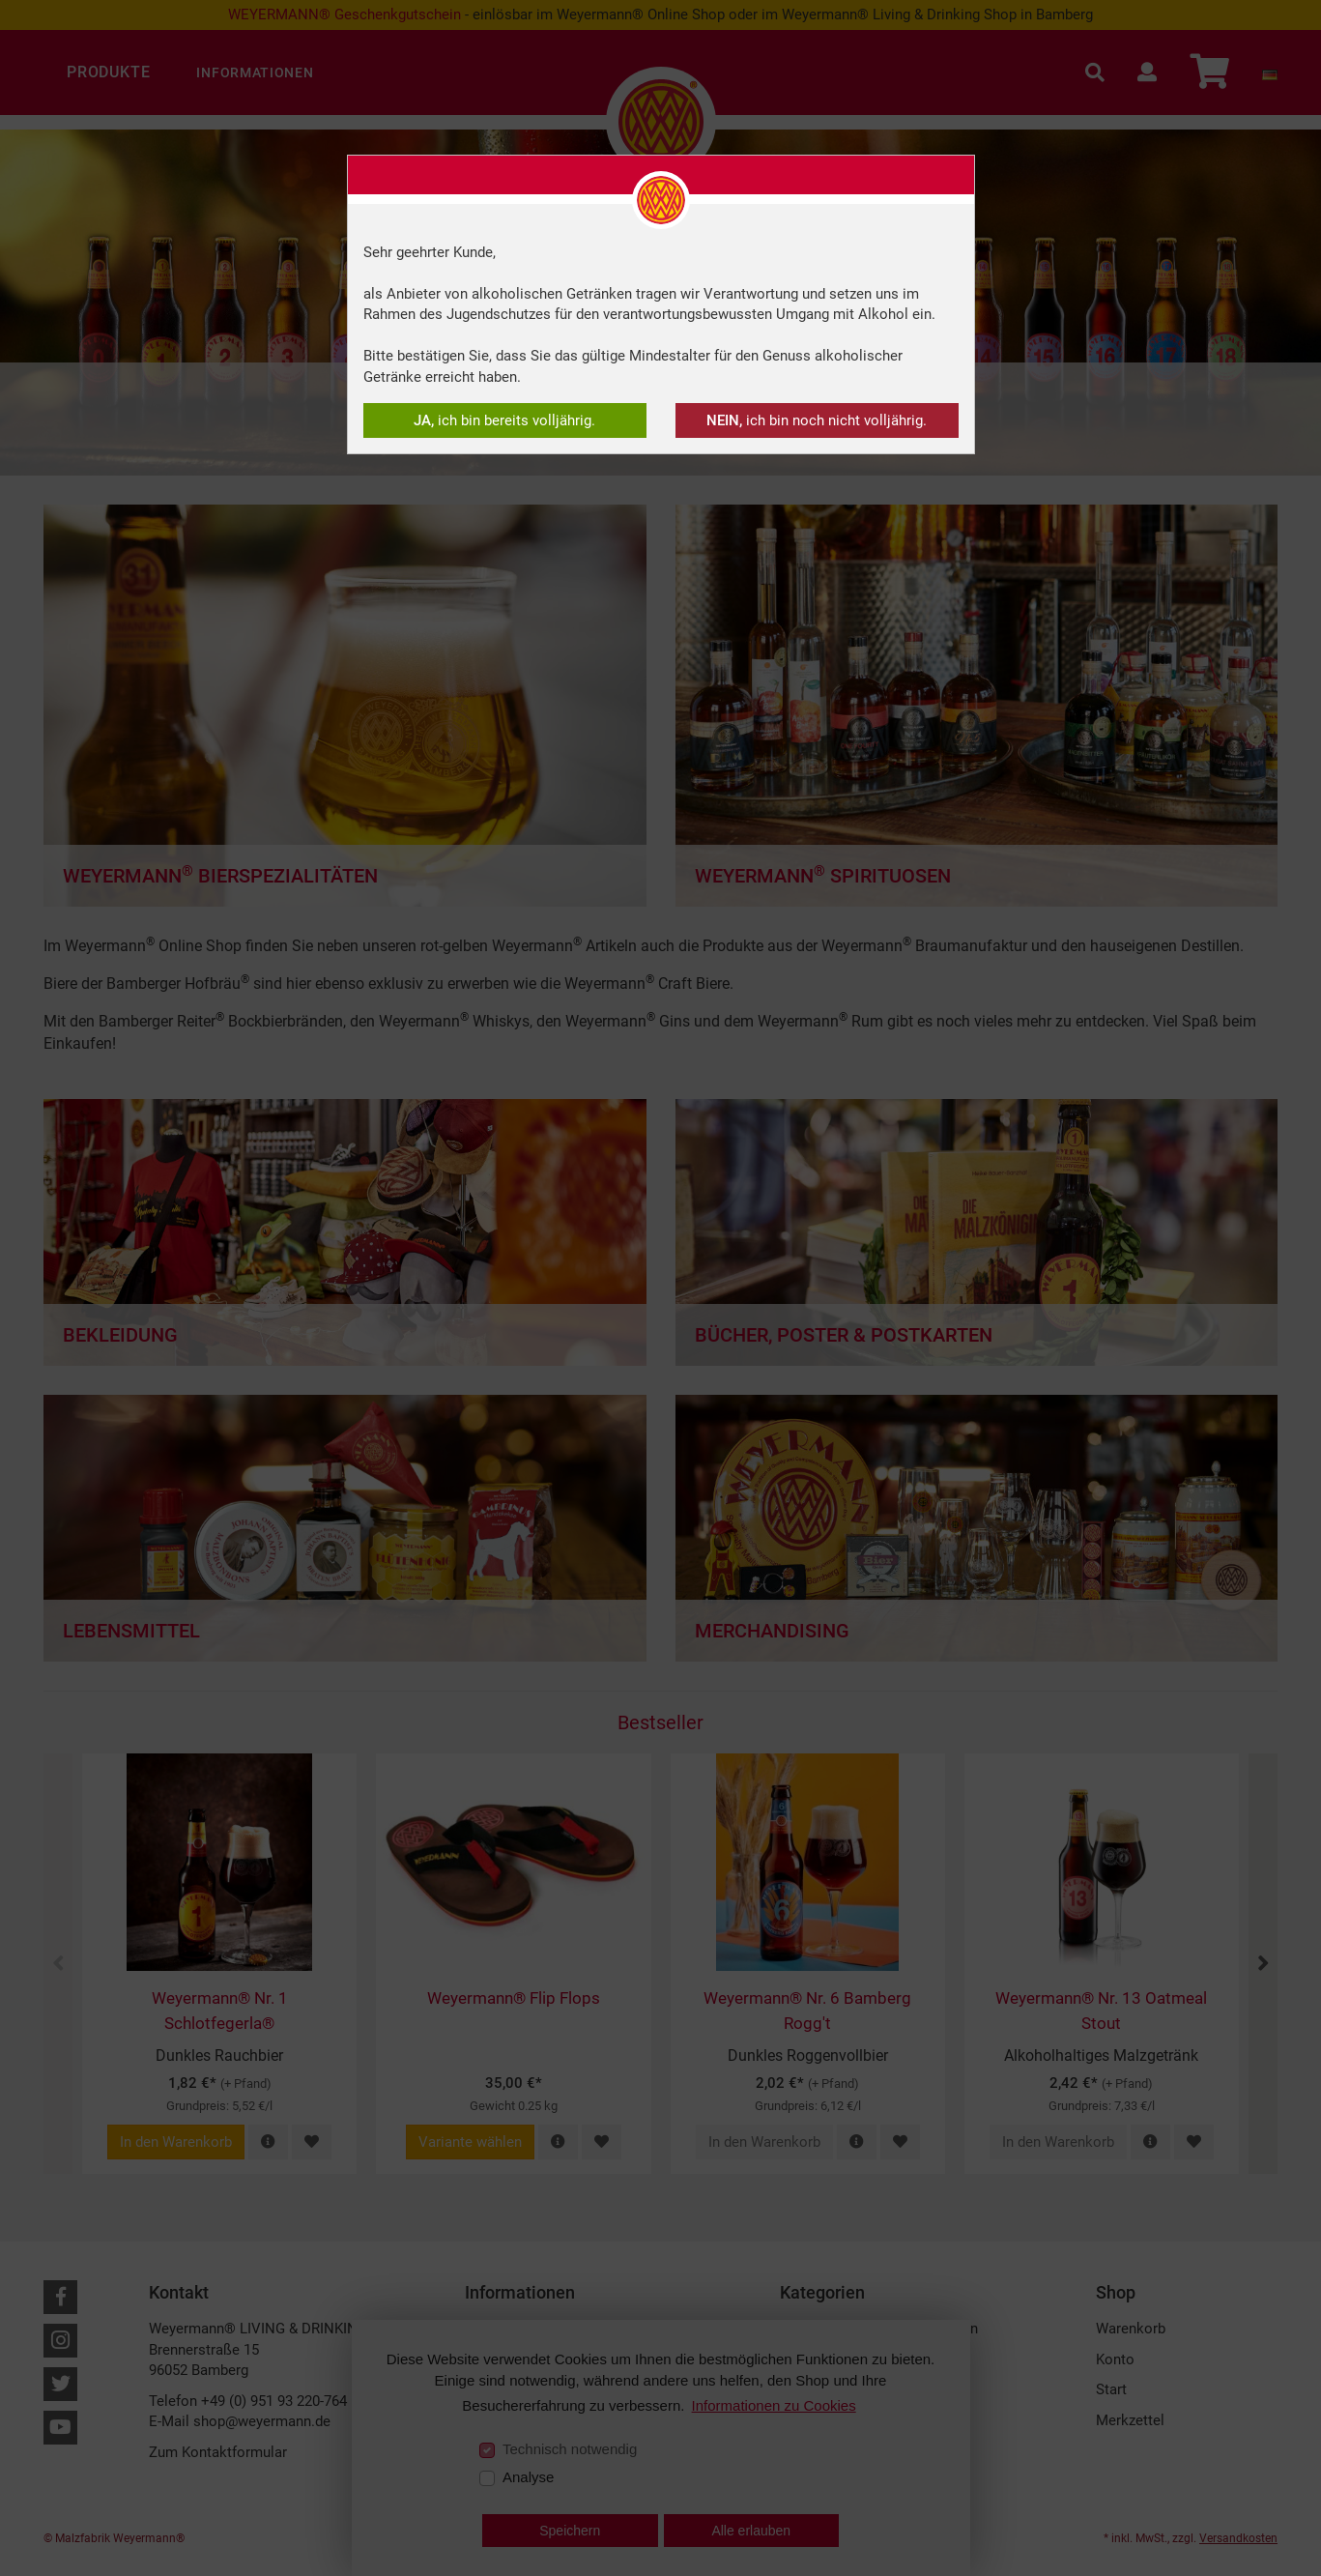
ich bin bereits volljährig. (504, 420)
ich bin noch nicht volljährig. (816, 420)
